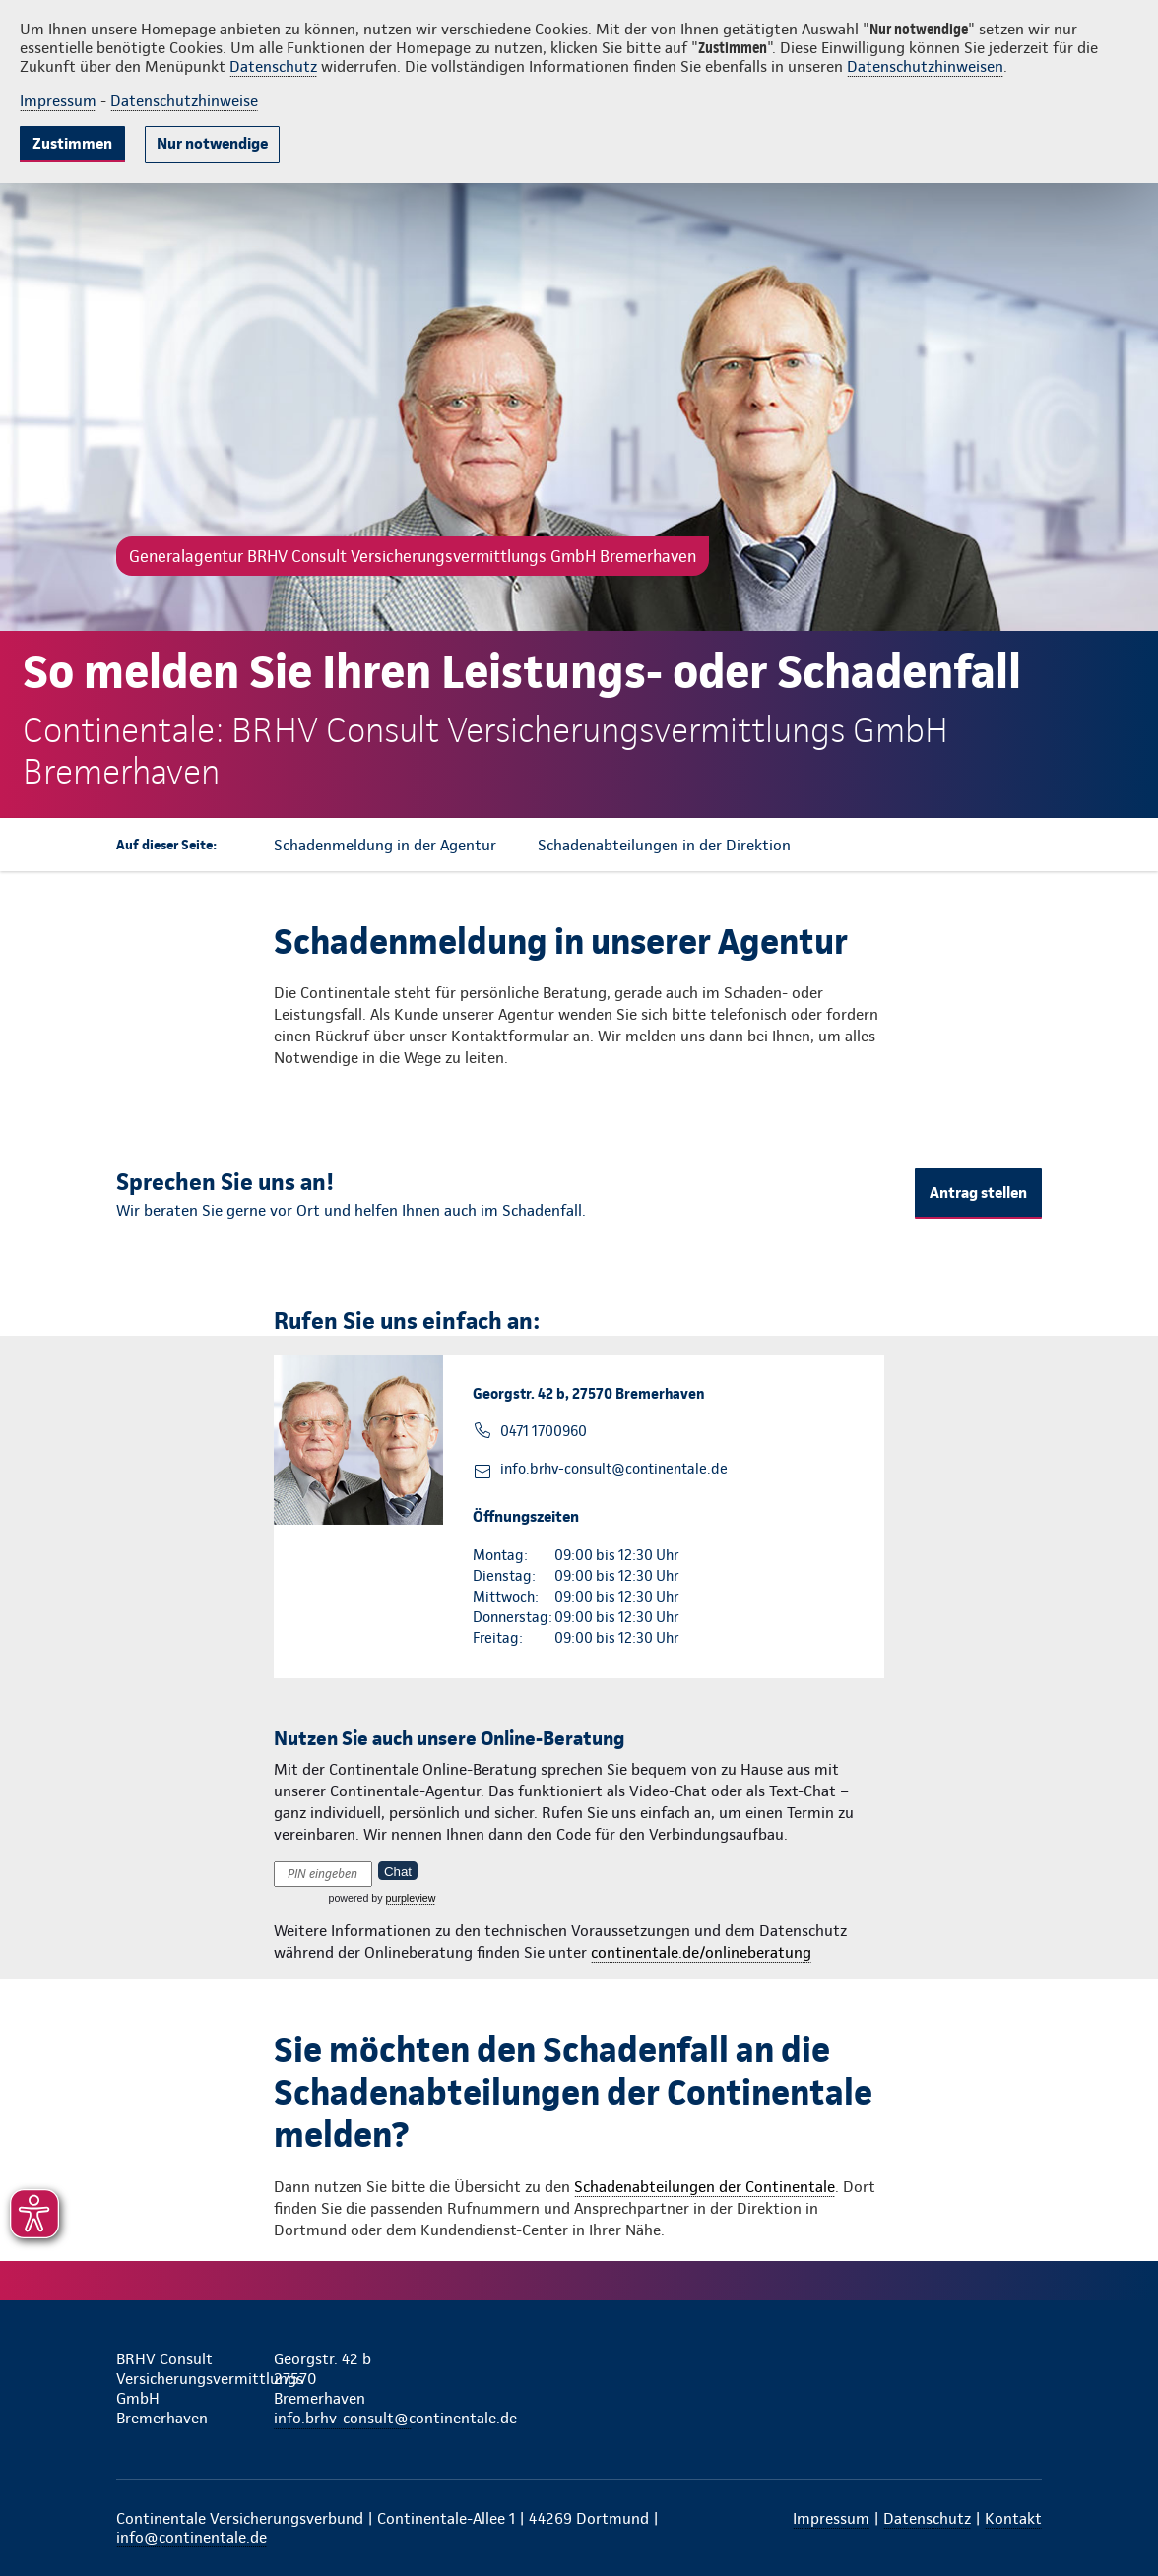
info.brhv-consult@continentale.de (614, 1468)
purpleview (411, 1898)
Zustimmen (72, 143)
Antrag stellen (978, 1192)
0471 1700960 (543, 1431)
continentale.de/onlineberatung (701, 1952)
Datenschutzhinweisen (925, 66)
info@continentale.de (191, 2537)
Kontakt (1013, 2518)
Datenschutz (273, 66)
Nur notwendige (212, 143)
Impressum (58, 101)
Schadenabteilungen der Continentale (704, 2186)
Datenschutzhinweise (184, 101)
